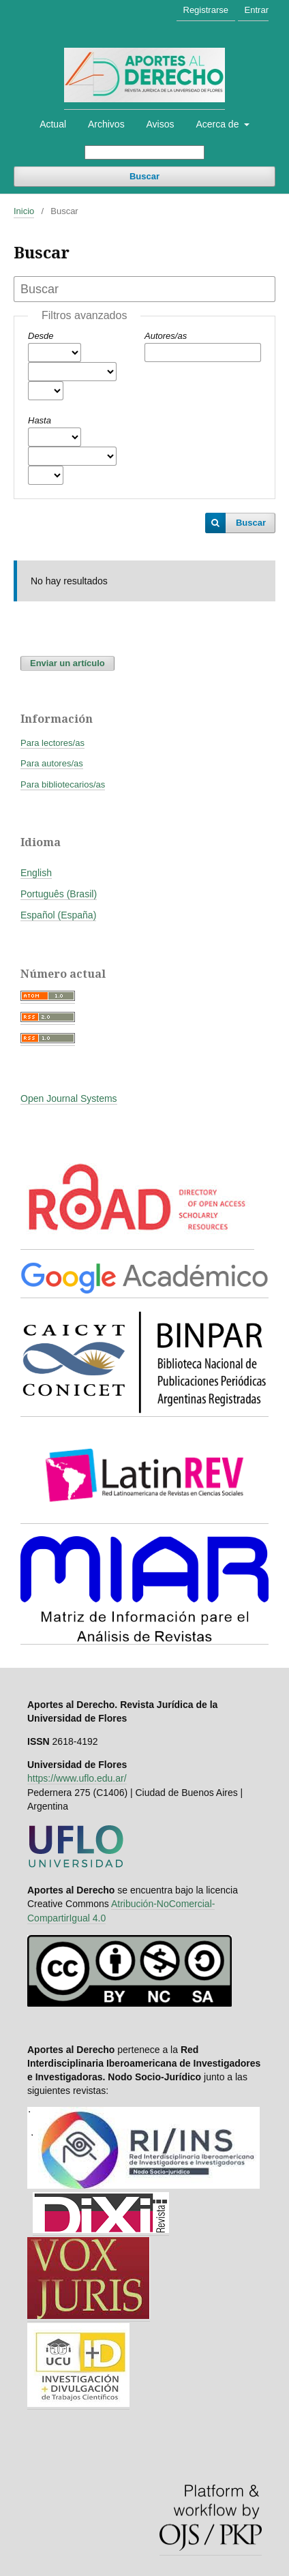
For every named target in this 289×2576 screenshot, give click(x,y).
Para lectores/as (52, 743)
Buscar (144, 176)
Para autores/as (51, 763)
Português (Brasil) (58, 893)
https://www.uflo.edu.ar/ (77, 1778)
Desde (41, 336)
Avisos (160, 124)
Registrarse (205, 10)
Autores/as (165, 336)
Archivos (106, 124)
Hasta (39, 420)
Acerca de (218, 124)
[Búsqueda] (144, 152)
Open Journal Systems (68, 1098)
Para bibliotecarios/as (62, 784)
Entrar (257, 10)
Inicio (24, 211)
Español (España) (58, 915)
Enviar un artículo (67, 663)
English (36, 872)
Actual (53, 124)
